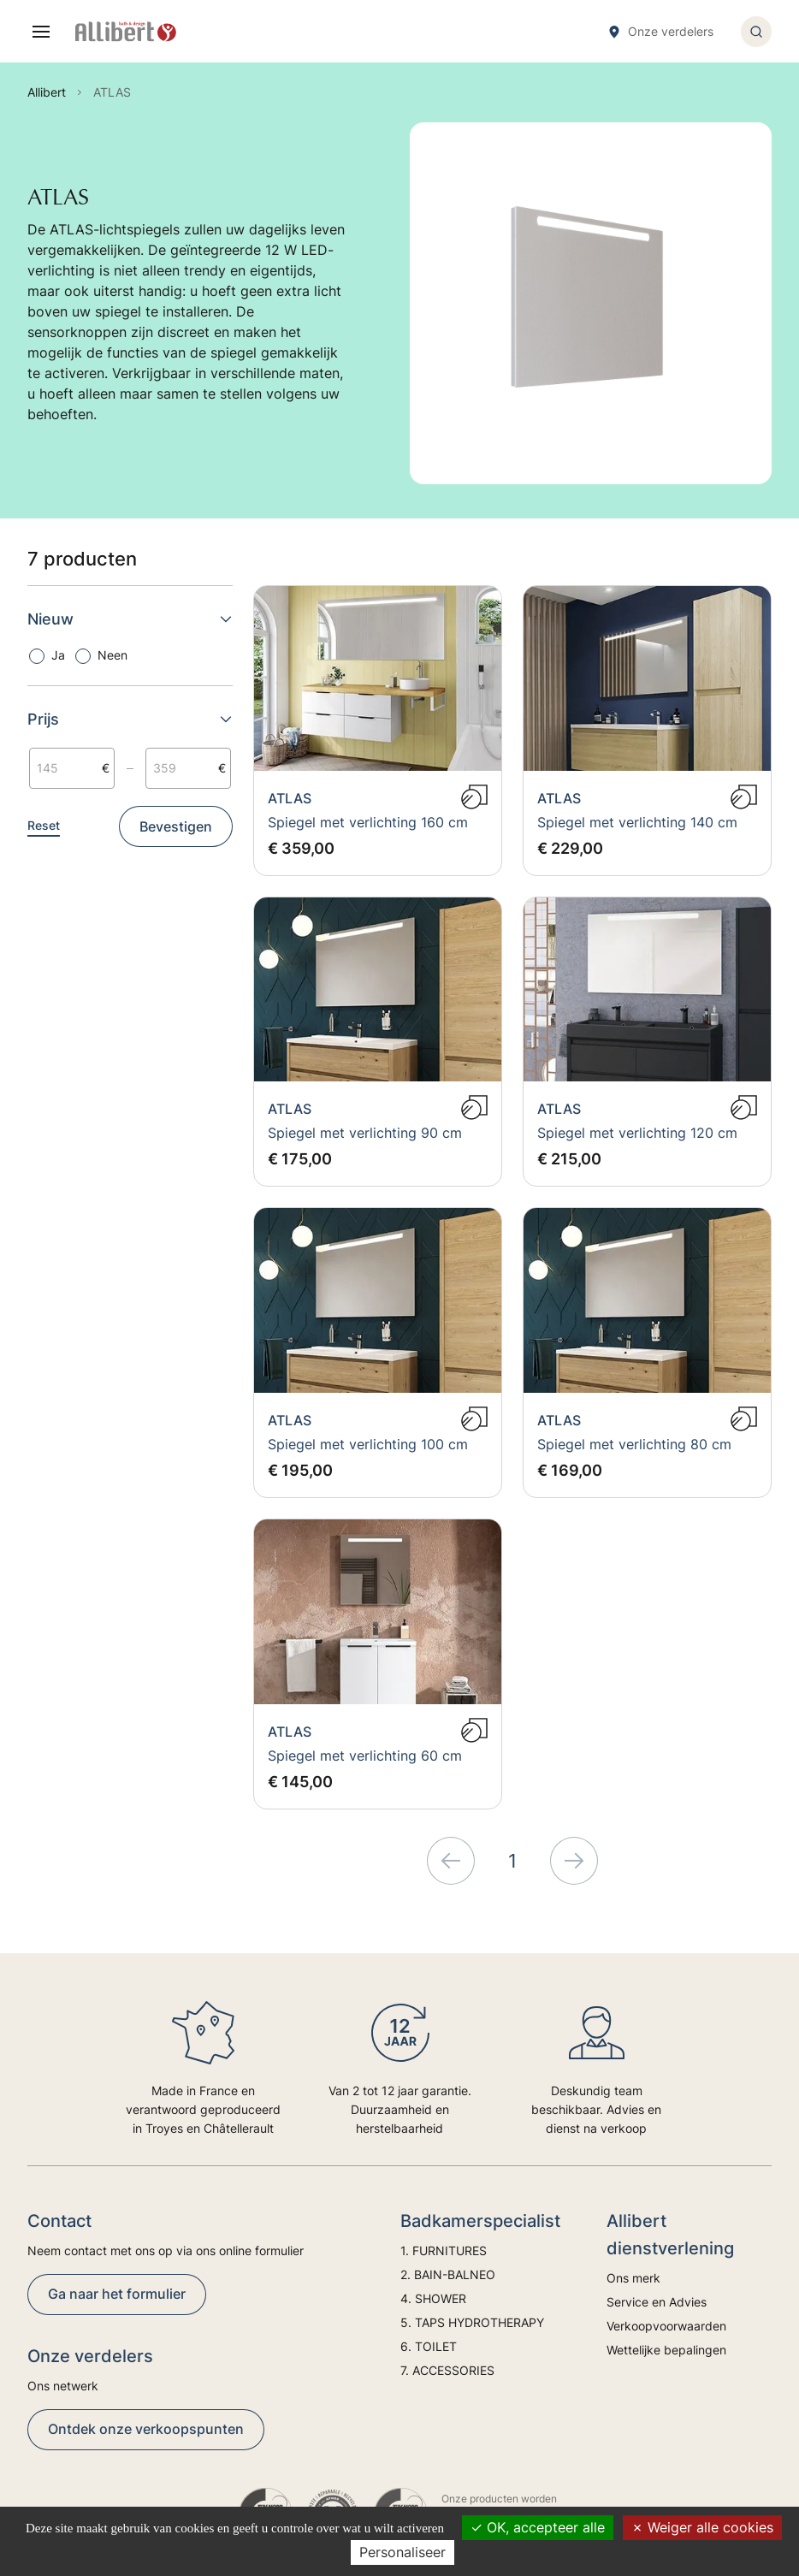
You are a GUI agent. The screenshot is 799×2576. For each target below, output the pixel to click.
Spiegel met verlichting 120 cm (637, 1132)
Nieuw (130, 619)
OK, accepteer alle (538, 2527)
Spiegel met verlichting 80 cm (634, 1444)
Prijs (130, 719)
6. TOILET (428, 2346)
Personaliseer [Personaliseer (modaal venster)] (402, 2552)
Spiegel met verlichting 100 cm (368, 1444)
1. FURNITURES (443, 2250)
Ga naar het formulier (117, 2293)
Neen (112, 655)
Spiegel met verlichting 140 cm (637, 822)
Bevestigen (175, 826)
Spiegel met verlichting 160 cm (368, 822)
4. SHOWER (433, 2298)
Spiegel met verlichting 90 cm (365, 1132)
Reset (43, 825)
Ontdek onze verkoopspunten (146, 2428)
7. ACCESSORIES (447, 2370)
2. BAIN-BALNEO (447, 2274)
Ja (58, 655)
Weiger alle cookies (702, 2527)
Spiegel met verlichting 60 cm (365, 1755)
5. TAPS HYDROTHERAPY (472, 2322)
